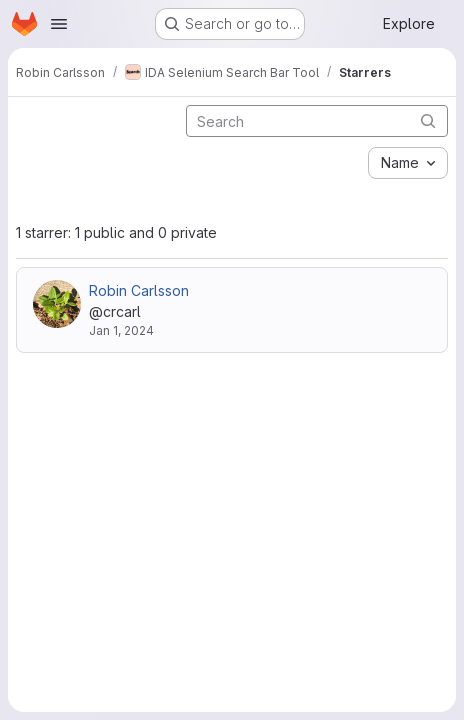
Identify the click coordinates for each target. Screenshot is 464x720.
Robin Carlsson (139, 290)
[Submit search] (428, 120)
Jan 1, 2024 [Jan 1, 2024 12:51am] (121, 330)
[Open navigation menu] (59, 24)
